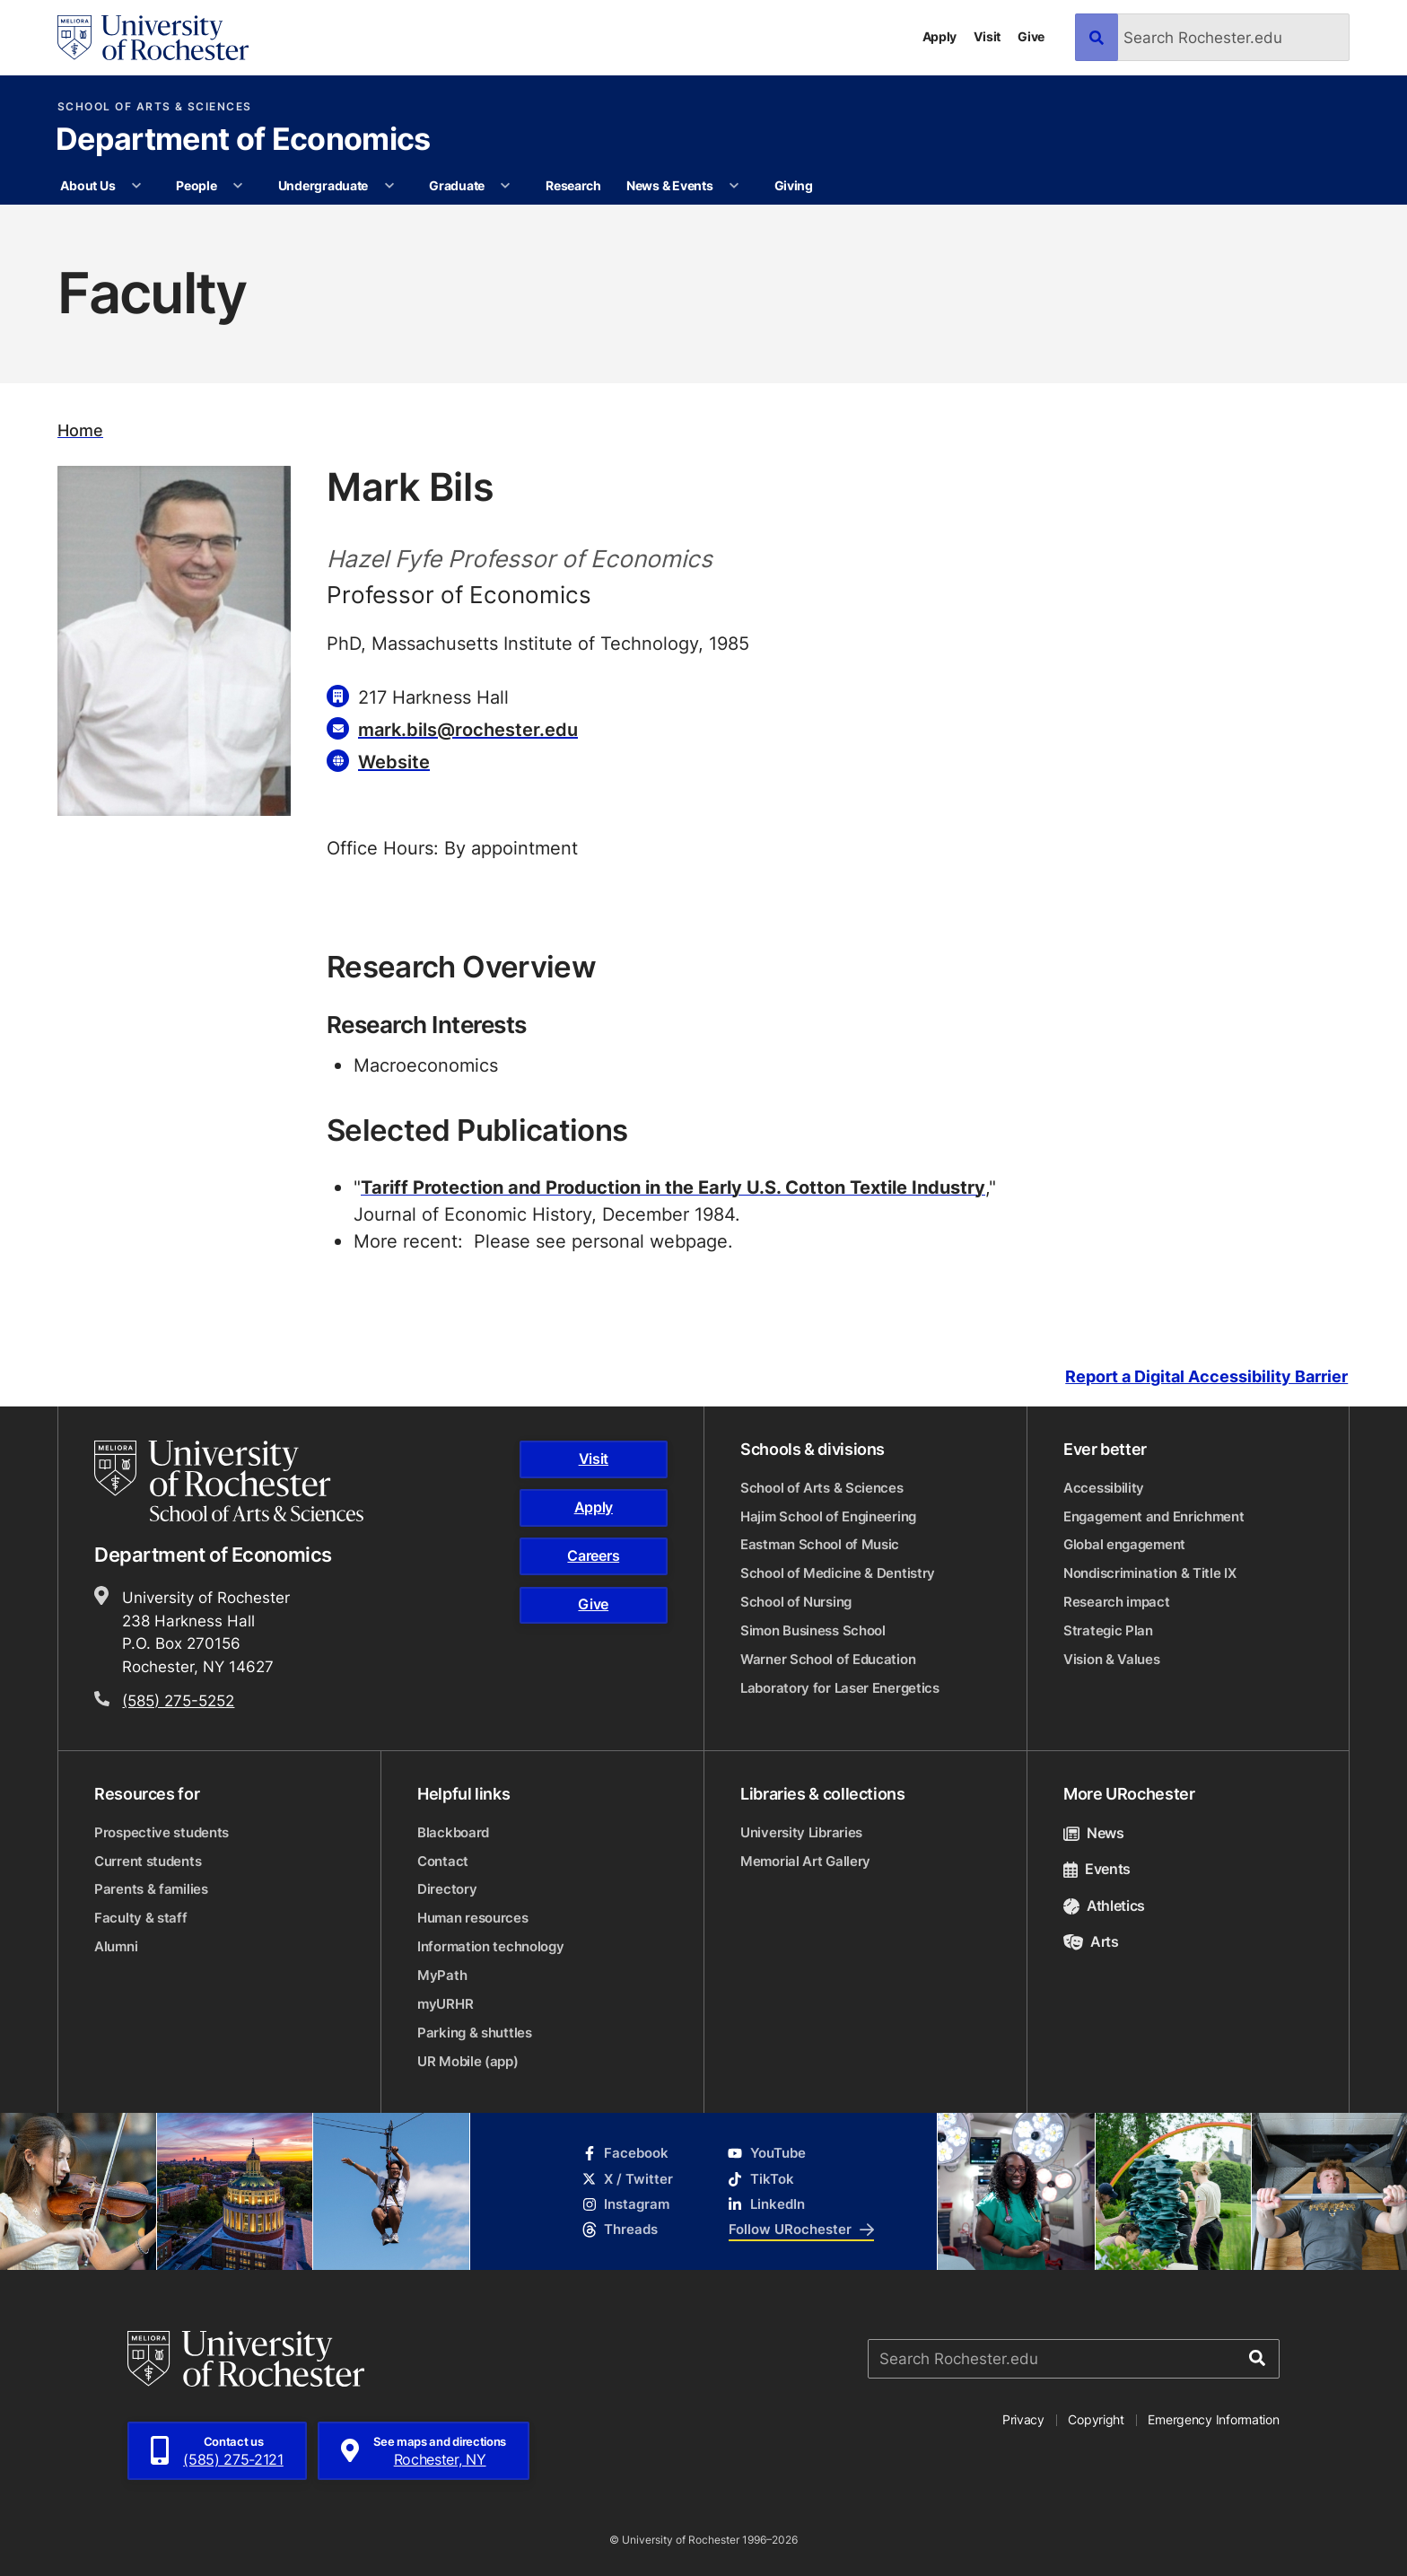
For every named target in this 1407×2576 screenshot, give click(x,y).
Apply (939, 36)
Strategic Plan (1108, 1630)
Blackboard (453, 1832)
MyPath (442, 1975)
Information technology (490, 1946)
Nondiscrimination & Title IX (1150, 1573)
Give (1031, 36)
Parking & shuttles (474, 2032)
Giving (793, 185)
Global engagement (1124, 1544)
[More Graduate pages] (505, 186)
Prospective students (161, 1832)
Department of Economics (243, 141)
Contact (442, 1861)
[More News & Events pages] (734, 186)
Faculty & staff (141, 1917)
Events (1097, 1869)
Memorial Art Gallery (805, 1861)
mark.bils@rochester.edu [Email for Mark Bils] (468, 728)
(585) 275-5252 (178, 1700)
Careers (593, 1555)
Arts (1091, 1941)
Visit (987, 36)
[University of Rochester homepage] (153, 37)
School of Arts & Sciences (154, 107)
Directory (446, 1888)
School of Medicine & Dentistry (837, 1573)
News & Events (669, 185)
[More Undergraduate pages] (389, 186)
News (1093, 1833)
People (196, 185)
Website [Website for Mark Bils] (394, 761)
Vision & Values (1111, 1659)
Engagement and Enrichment (1154, 1516)
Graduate (457, 185)
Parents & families (151, 1888)
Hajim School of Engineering (828, 1516)
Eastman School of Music (819, 1544)
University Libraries (801, 1832)
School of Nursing (796, 1601)
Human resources (473, 1917)
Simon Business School (813, 1630)
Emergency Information (1213, 2419)
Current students (147, 1861)
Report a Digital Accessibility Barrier (1206, 1376)
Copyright (1096, 2419)
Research (573, 185)
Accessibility (1103, 1487)
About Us (87, 185)
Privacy (1023, 2419)
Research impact (1116, 1601)
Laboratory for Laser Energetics (839, 1687)
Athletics (1104, 1905)
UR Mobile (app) (468, 2061)
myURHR (445, 2003)
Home (80, 430)
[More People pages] (238, 186)
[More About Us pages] (136, 186)
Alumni (115, 1946)
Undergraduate (323, 185)
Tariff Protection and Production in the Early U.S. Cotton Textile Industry (673, 1186)
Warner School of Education (827, 1659)
